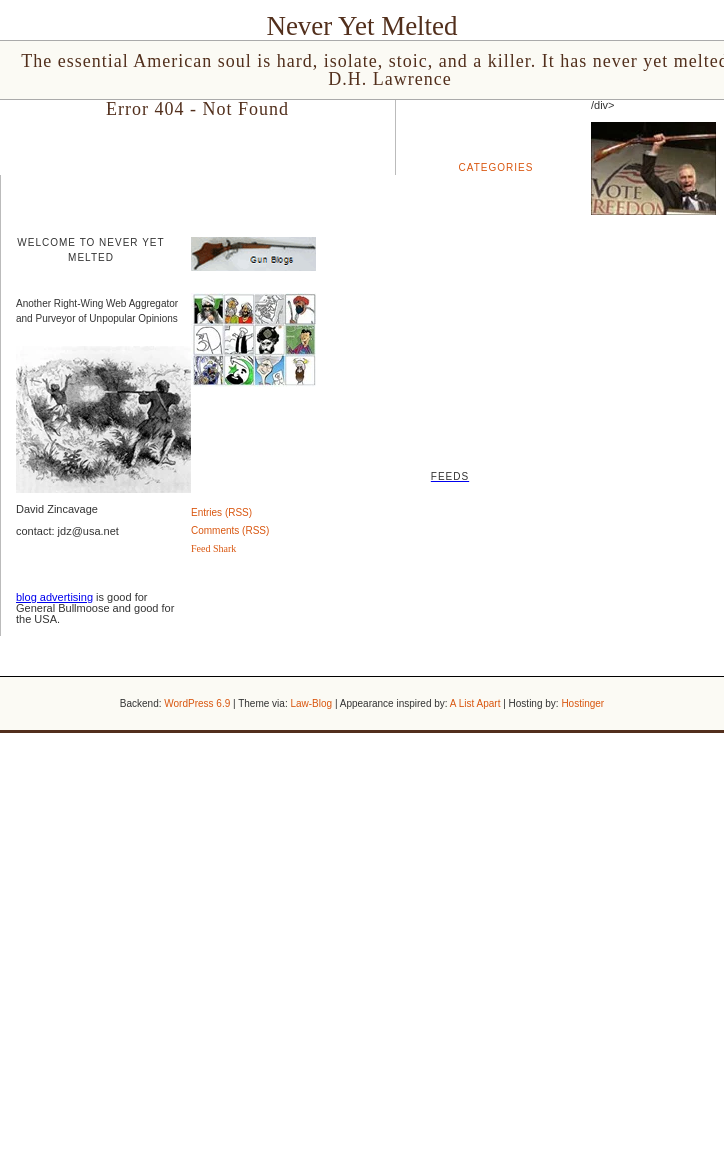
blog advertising (54, 597)
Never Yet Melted (361, 26)
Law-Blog (311, 703)
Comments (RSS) (230, 530)
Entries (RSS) (221, 512)
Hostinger (582, 703)
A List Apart (475, 703)
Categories (496, 167)
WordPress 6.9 (197, 703)
